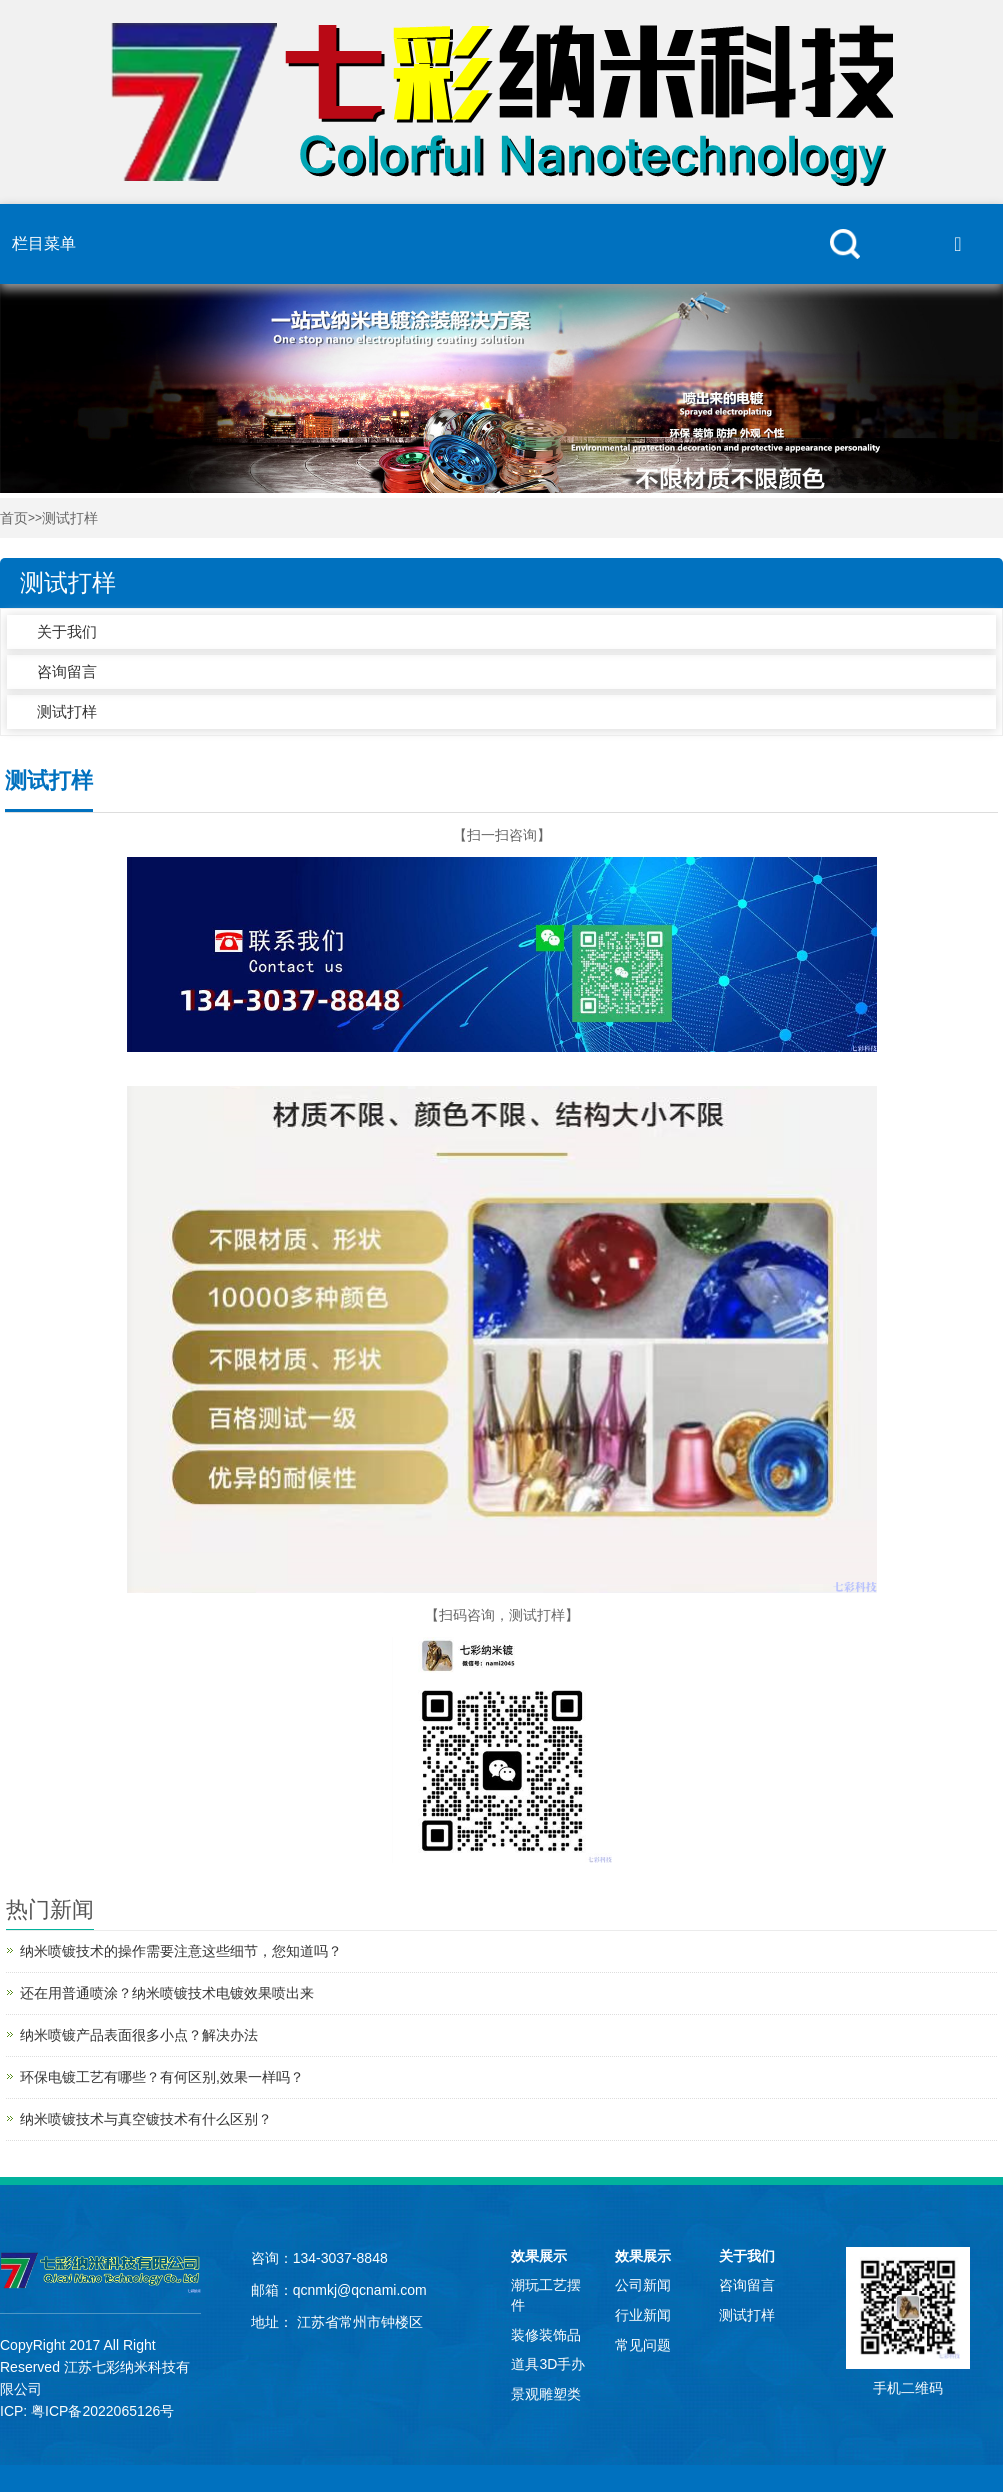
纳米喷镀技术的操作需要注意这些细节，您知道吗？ (181, 1951)
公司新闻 (643, 2285)
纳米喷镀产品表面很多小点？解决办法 (139, 2035)
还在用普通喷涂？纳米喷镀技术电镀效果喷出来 (167, 1993)
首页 (14, 518)
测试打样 (70, 518)
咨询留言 (67, 671)
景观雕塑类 (546, 2394)
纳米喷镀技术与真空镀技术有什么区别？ (146, 2119)
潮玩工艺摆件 (546, 2295)
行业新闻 (643, 2315)
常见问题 (643, 2345)
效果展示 (539, 2256)
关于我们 (67, 631)
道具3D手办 (548, 2364)
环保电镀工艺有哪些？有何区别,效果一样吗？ (162, 2077)
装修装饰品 (546, 2335)
